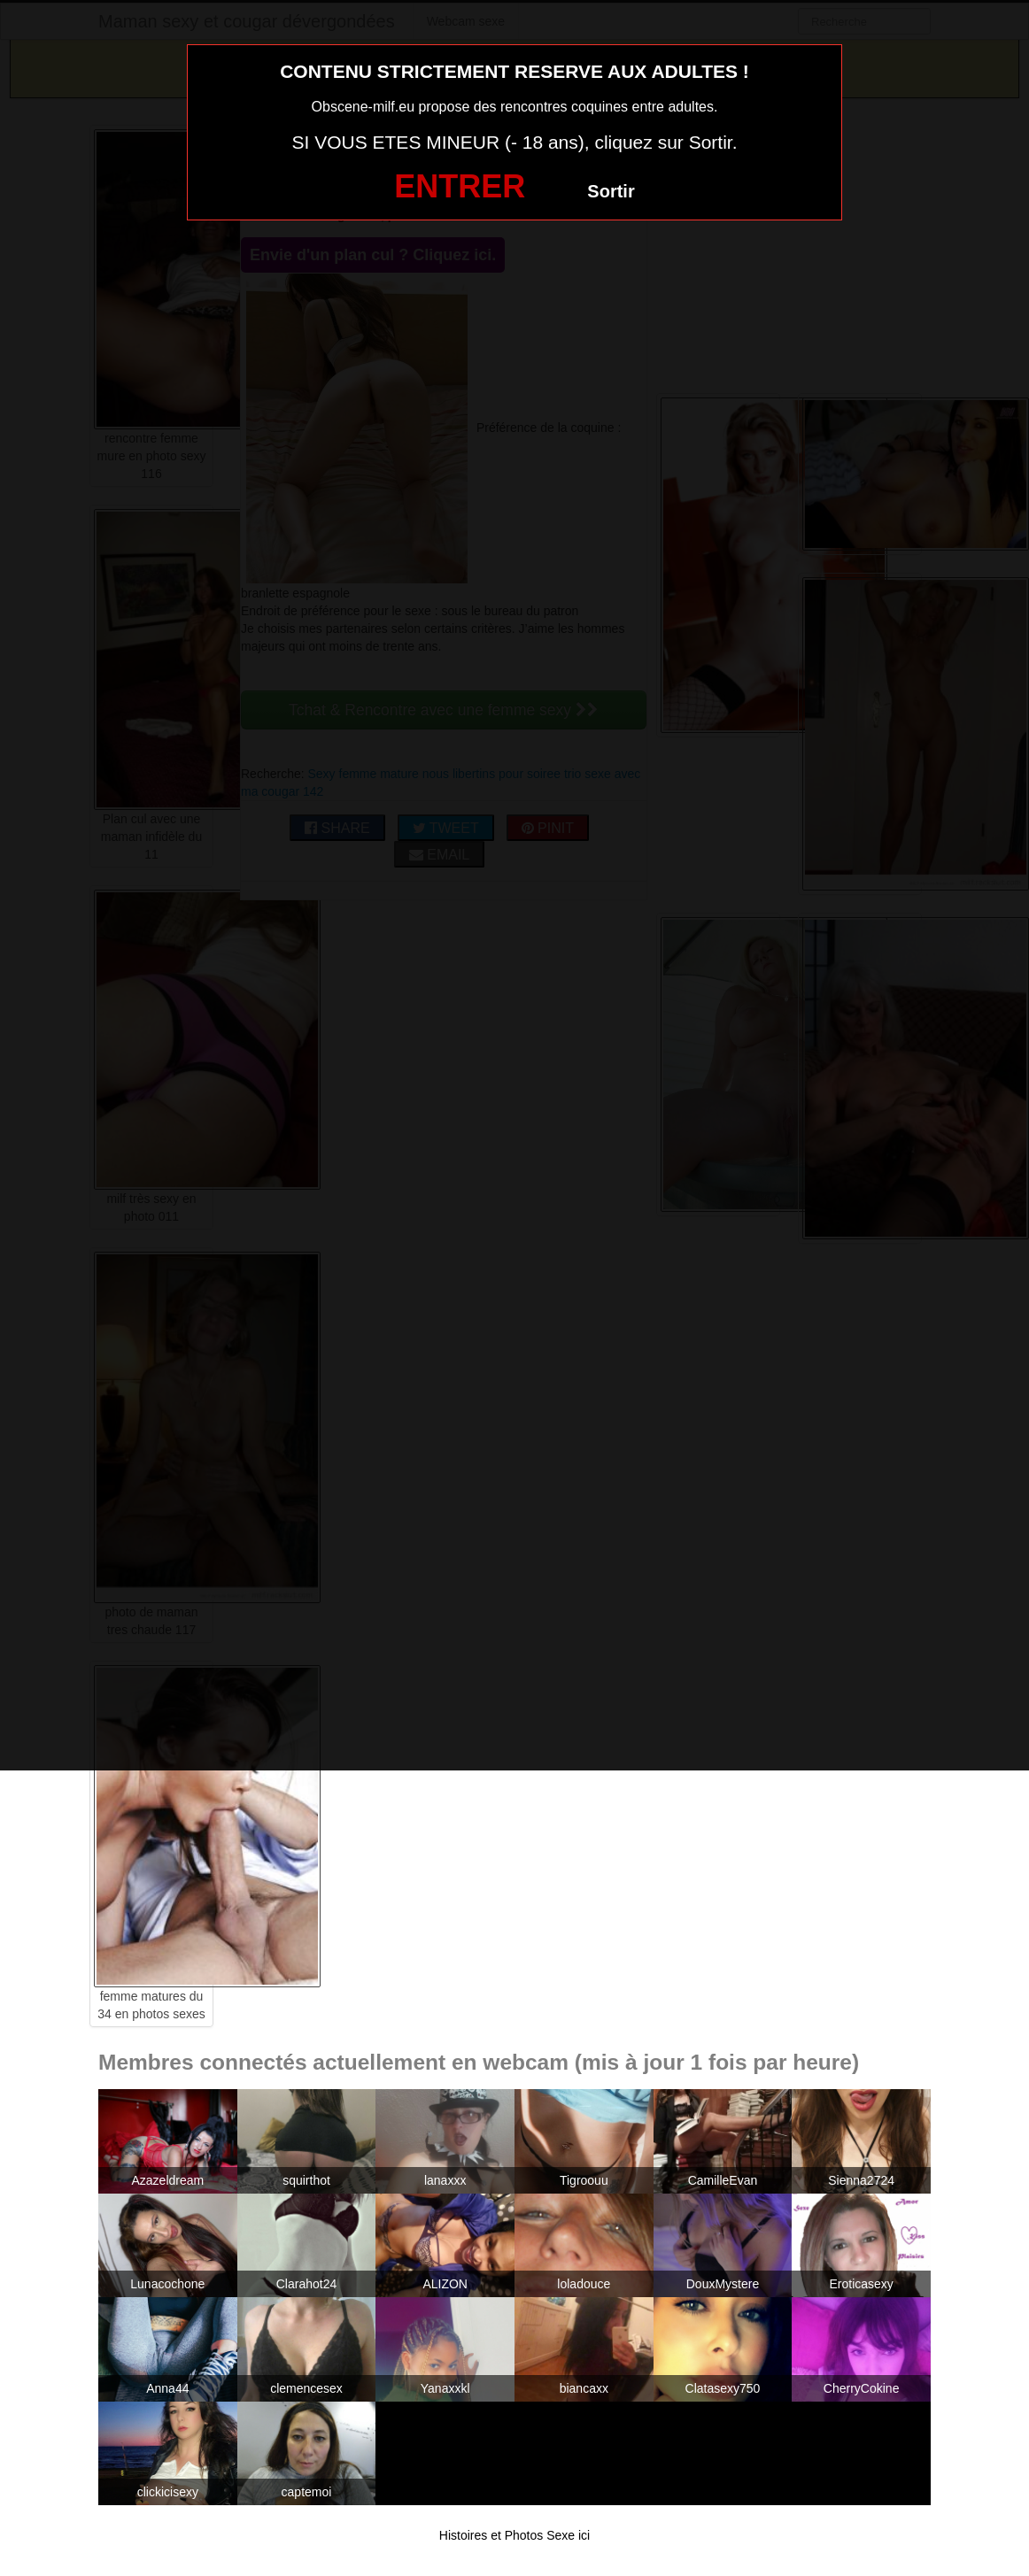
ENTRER (459, 186)
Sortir (610, 191)
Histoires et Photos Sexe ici (514, 2535)
